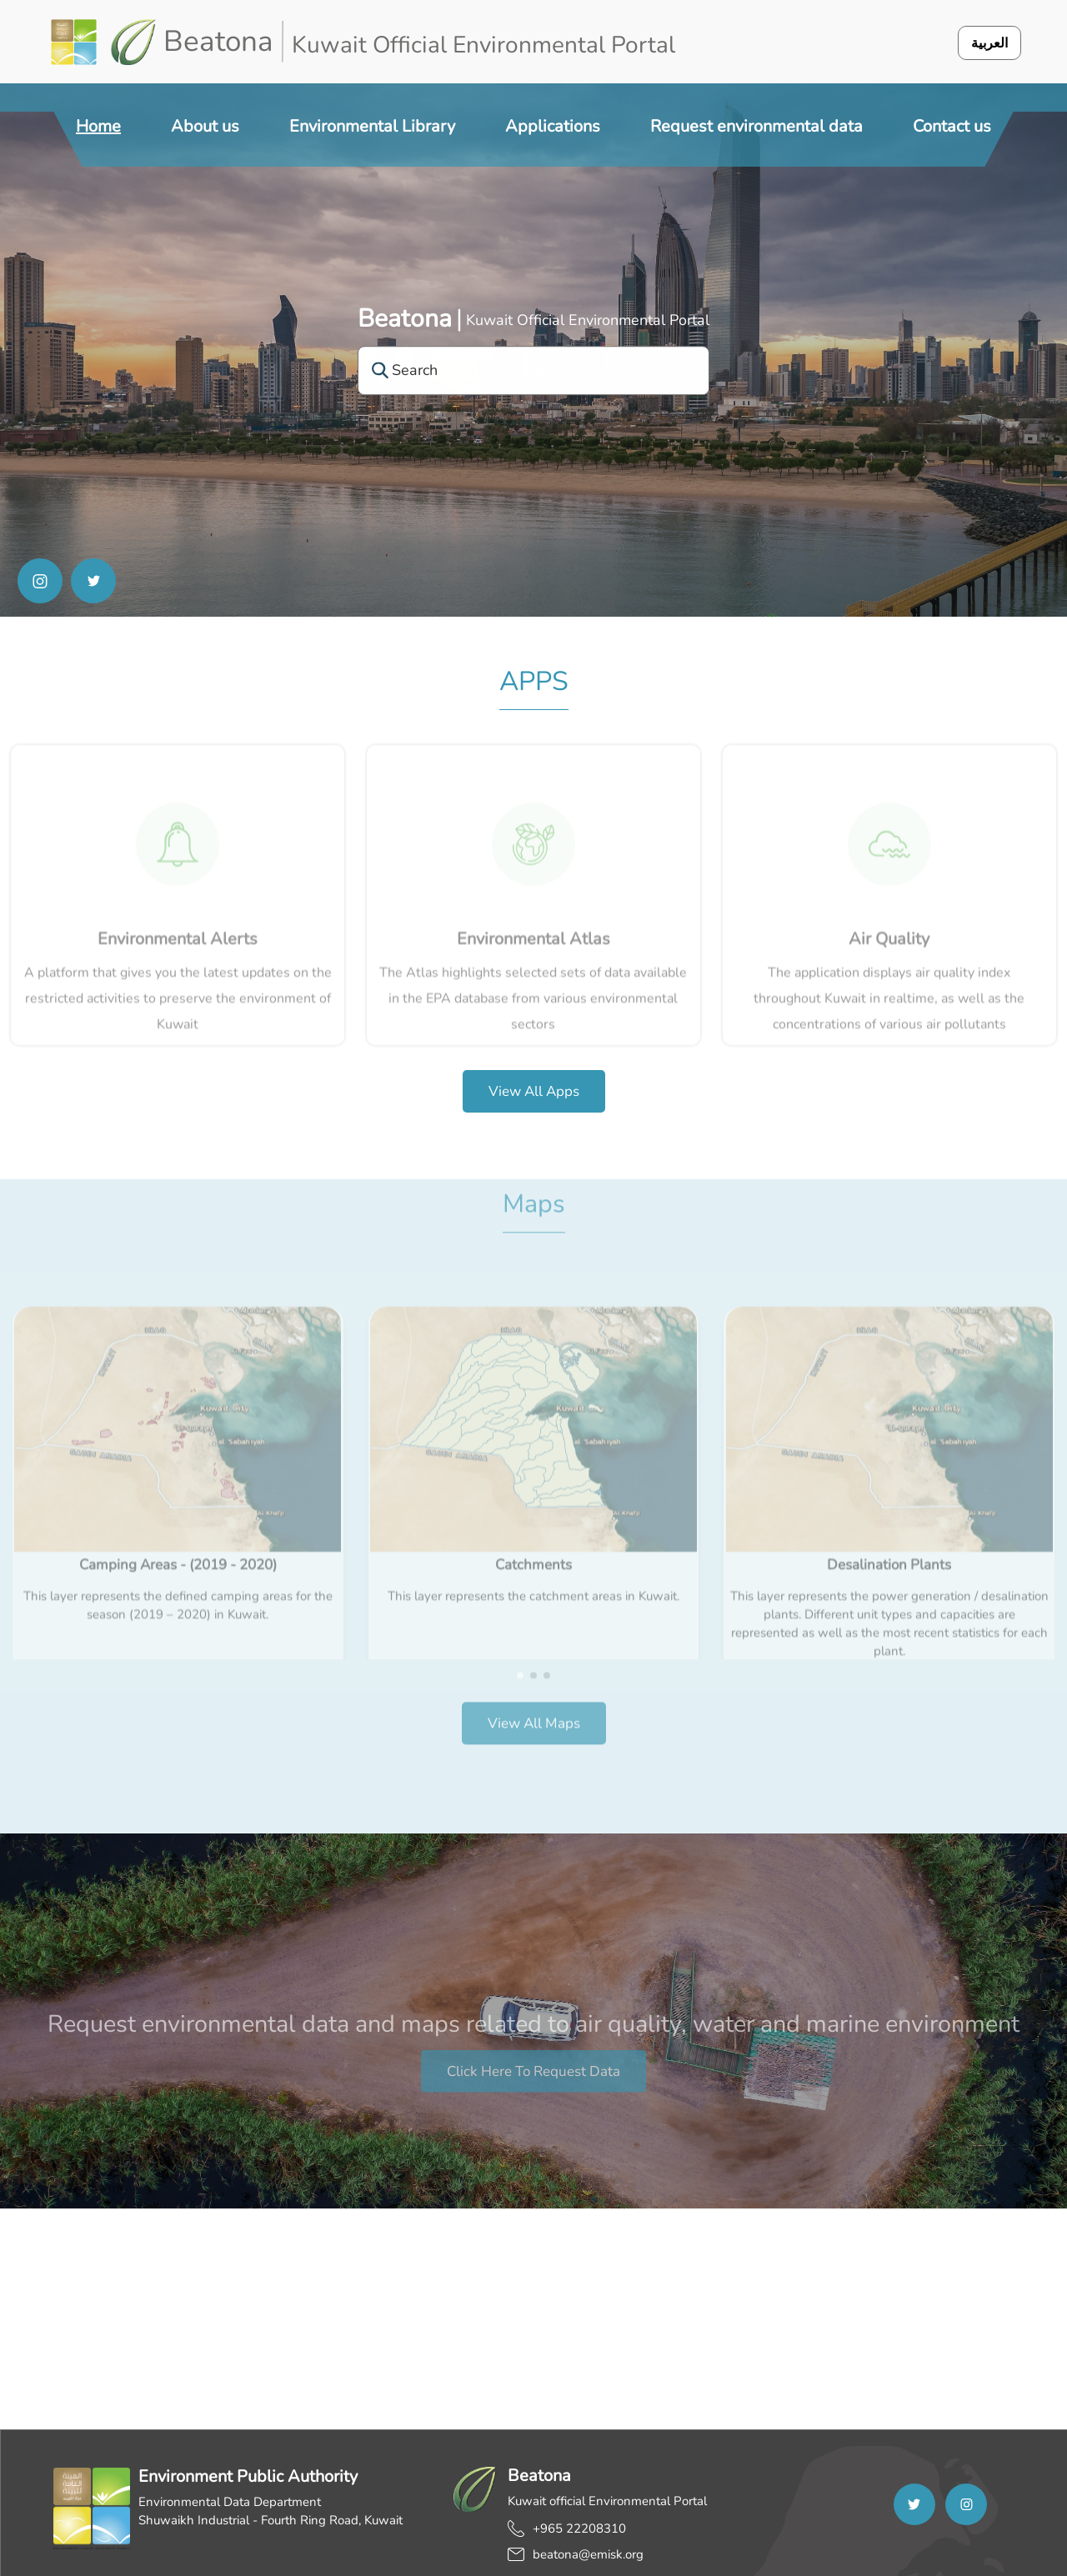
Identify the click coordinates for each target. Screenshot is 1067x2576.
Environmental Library (372, 126)
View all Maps (534, 1702)
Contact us (952, 126)
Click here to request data (533, 2091)
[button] (520, 1654)
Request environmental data (756, 126)
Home (98, 126)
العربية (989, 43)
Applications (552, 126)
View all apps (533, 1091)
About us (205, 126)
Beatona (405, 319)
